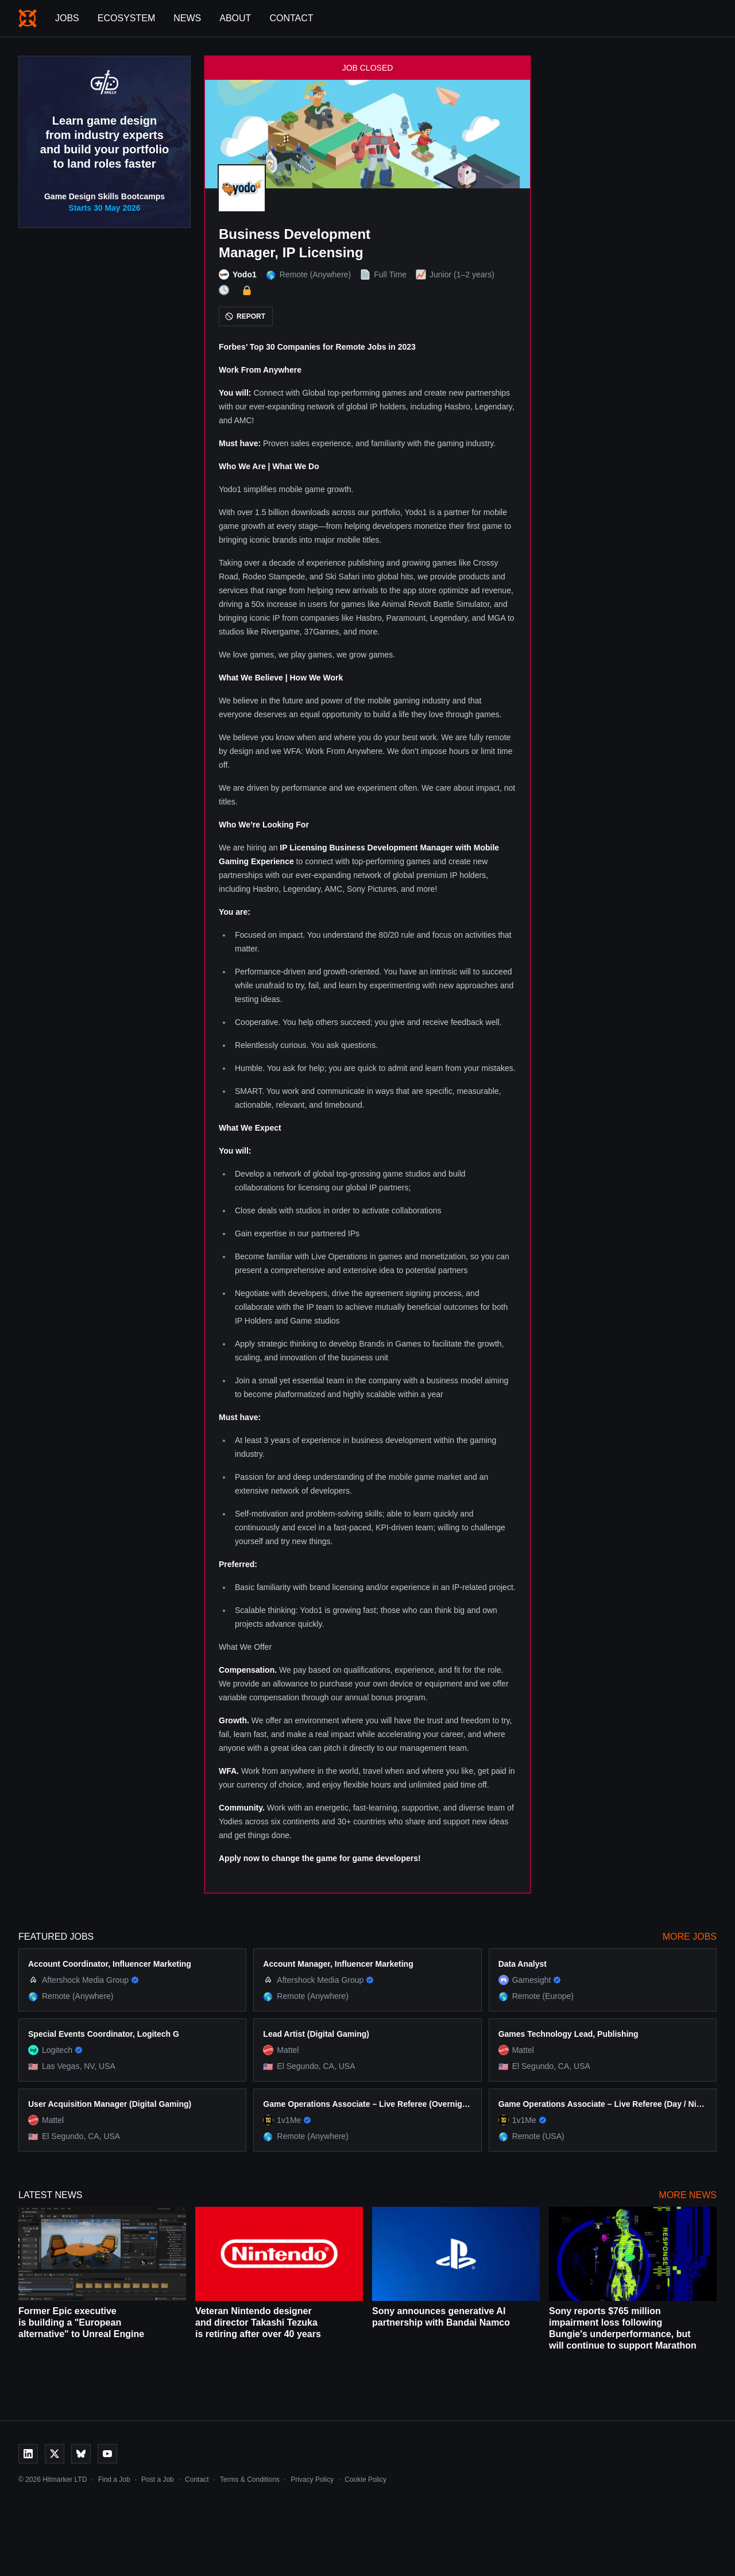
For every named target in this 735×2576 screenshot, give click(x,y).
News (187, 18)
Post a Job (157, 2480)
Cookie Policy (365, 2480)
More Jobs (690, 1936)
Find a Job (114, 2480)
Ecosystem (126, 18)
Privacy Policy (312, 2480)
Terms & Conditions (250, 2480)
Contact (291, 18)
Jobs (67, 18)
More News (688, 2195)
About (235, 18)
